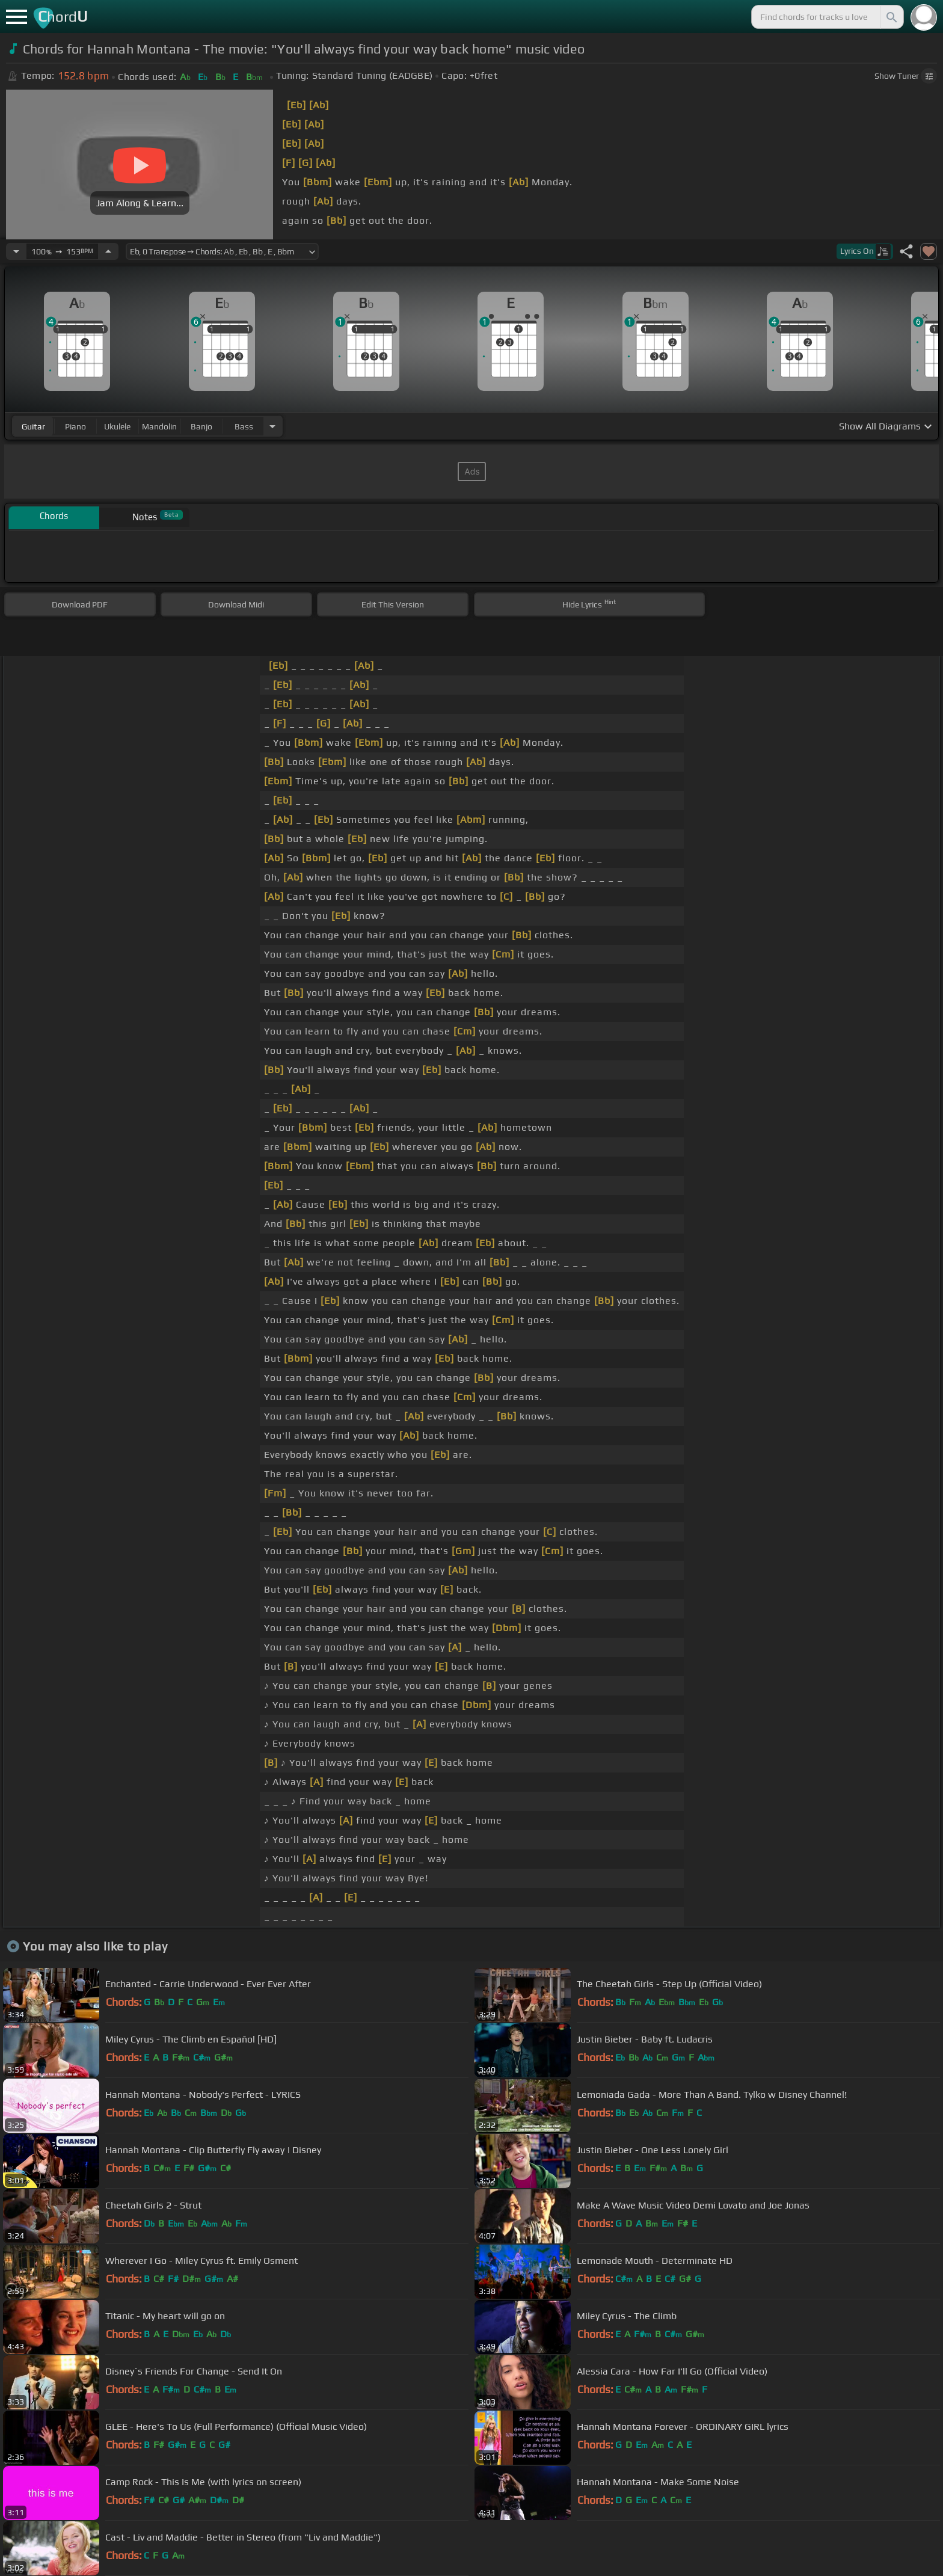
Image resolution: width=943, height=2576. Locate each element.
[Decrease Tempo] (16, 251)
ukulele (117, 426)
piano (75, 426)
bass (244, 426)
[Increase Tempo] (108, 251)
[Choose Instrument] (272, 426)
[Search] (891, 17)
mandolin (159, 426)
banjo (201, 426)
